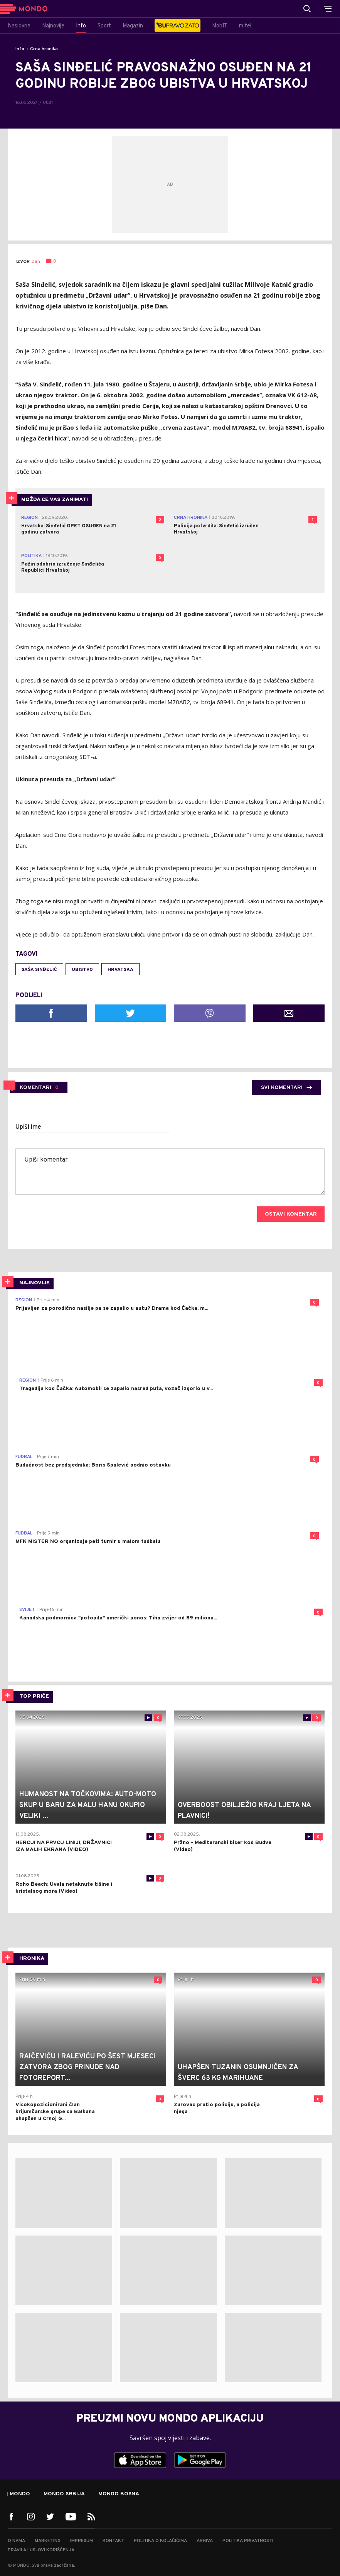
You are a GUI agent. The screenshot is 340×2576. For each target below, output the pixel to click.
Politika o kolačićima (160, 2541)
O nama (16, 2541)
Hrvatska (120, 970)
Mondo (20, 2494)
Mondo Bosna (118, 2494)
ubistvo (82, 970)
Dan (36, 261)
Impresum (81, 2541)
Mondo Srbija (64, 2494)
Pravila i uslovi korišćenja (41, 2550)
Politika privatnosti (247, 2541)
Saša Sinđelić (39, 970)
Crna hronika (44, 49)
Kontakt (113, 2541)
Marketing (48, 2541)
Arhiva (205, 2541)
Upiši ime (28, 1127)
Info (19, 49)
